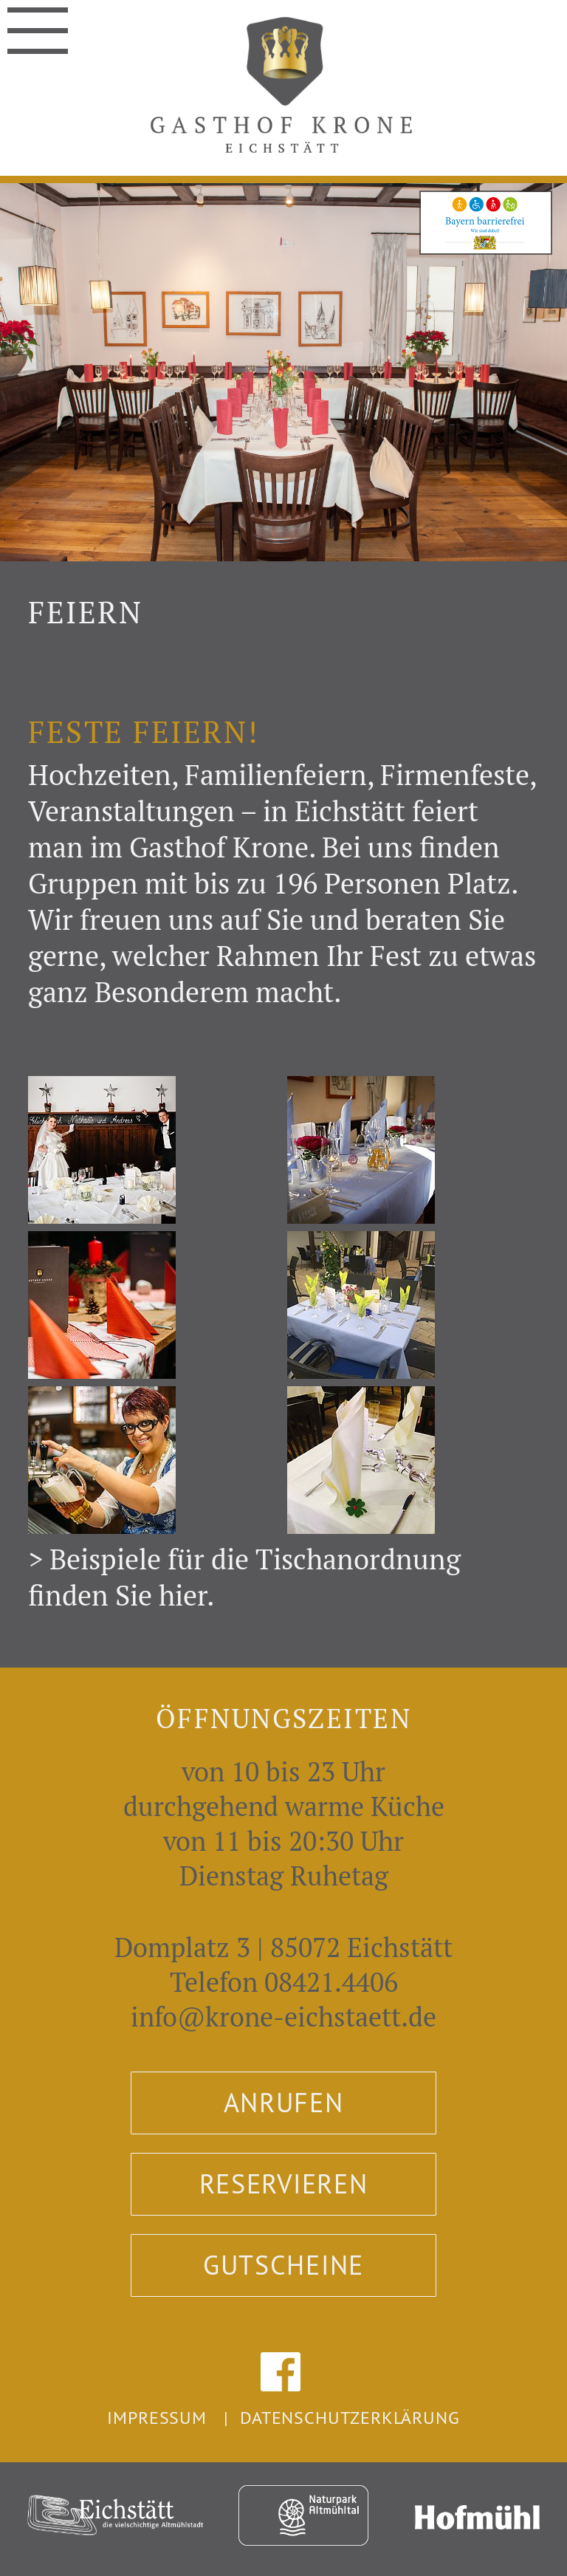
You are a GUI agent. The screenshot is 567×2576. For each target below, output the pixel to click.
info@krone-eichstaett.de (283, 2017)
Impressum (157, 2417)
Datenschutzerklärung (350, 2417)
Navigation (37, 25)
